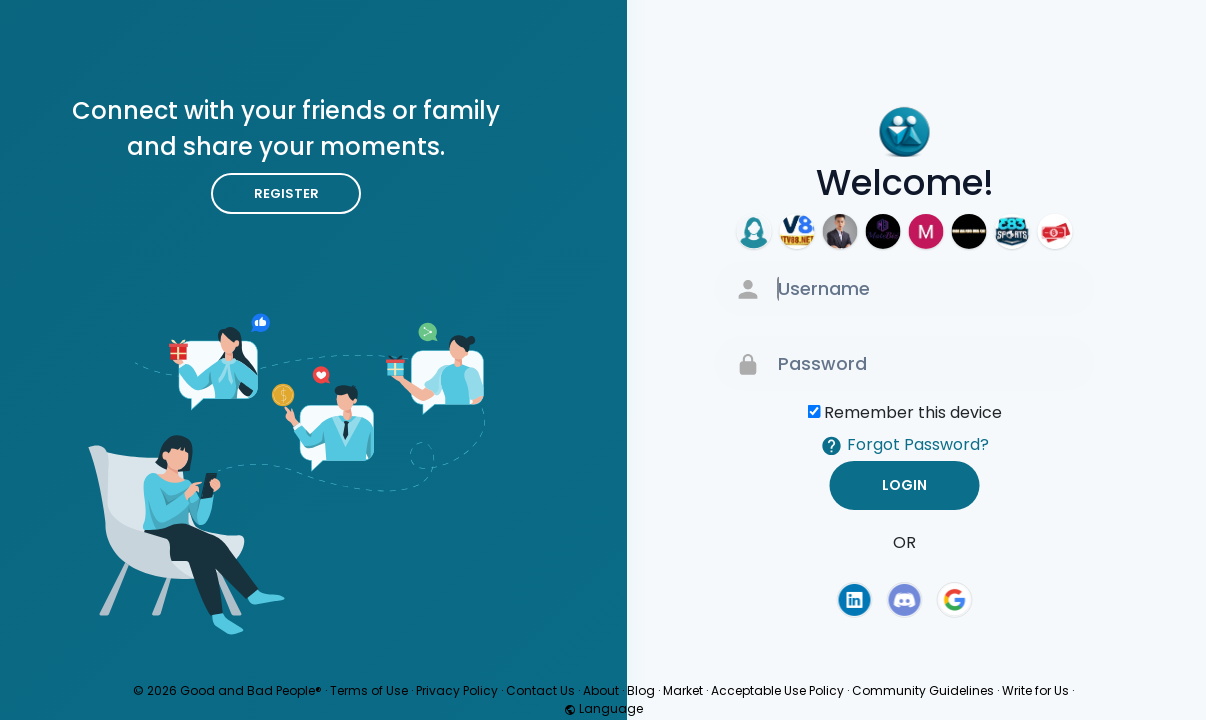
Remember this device (913, 412)
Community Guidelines (923, 690)
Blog (641, 690)
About (601, 690)
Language (603, 708)
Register (286, 193)
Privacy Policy (457, 690)
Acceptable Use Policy (777, 690)
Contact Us (540, 690)
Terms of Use (369, 690)
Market (683, 690)
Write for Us (1035, 690)
